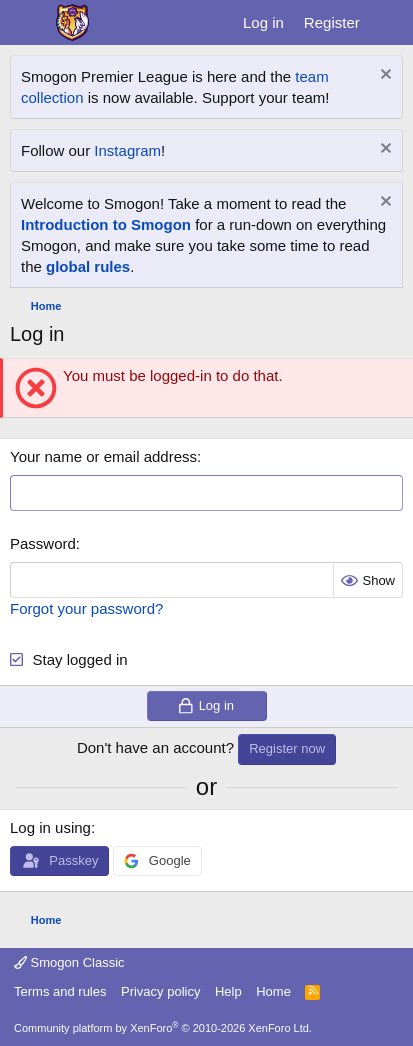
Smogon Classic (69, 962)
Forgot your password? (86, 608)
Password (43, 543)
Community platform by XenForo (163, 1028)
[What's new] (389, 22)
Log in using (50, 827)
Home (273, 991)
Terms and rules (60, 991)
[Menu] (27, 23)
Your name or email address (103, 456)
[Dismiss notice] (383, 76)
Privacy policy (160, 991)
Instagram (127, 150)
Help (228, 991)
